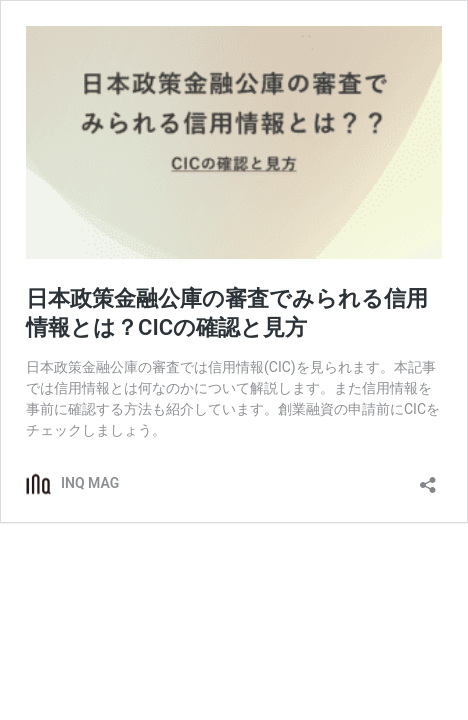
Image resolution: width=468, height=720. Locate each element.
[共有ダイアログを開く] (428, 478)
